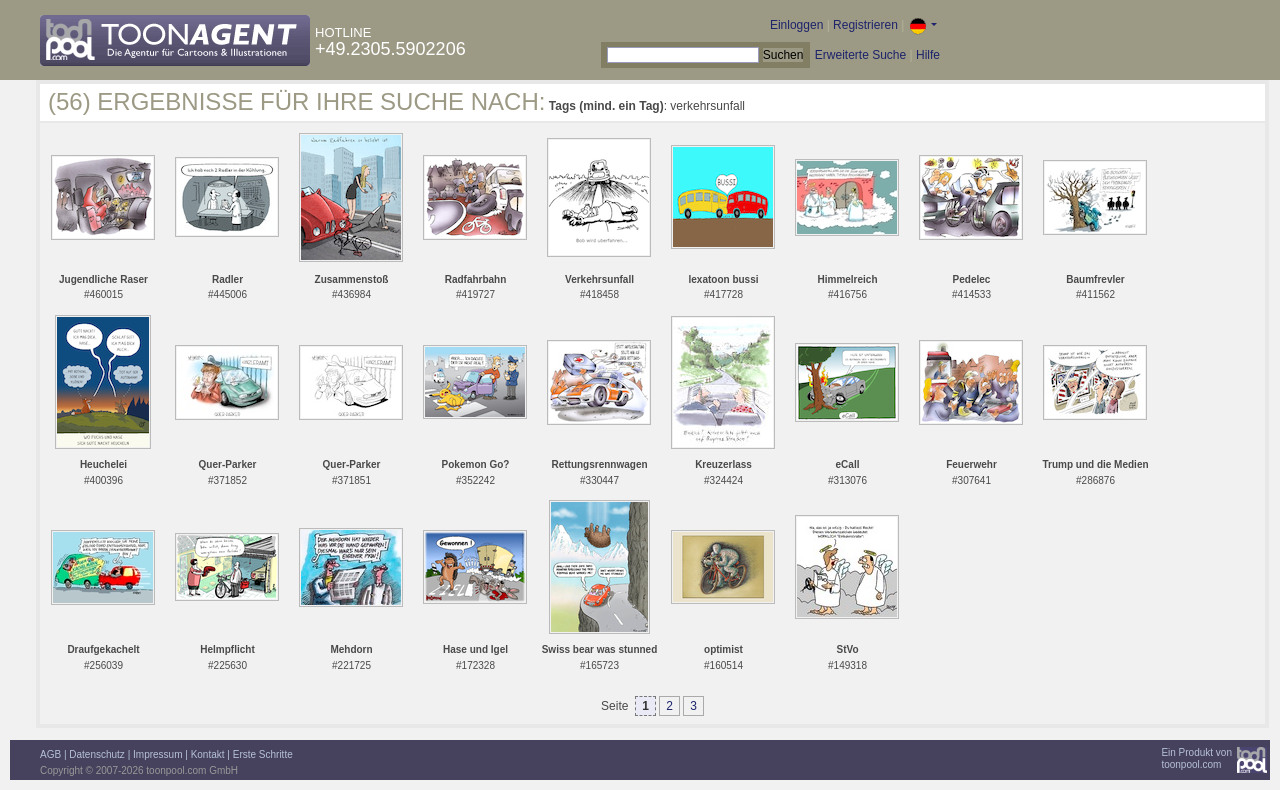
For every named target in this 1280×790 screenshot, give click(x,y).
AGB (50, 754)
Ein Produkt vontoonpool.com (1196, 758)
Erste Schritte (263, 754)
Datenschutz (97, 754)
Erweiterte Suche (860, 55)
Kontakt (208, 754)
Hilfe (928, 55)
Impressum (157, 754)
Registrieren (865, 25)
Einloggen (796, 25)
